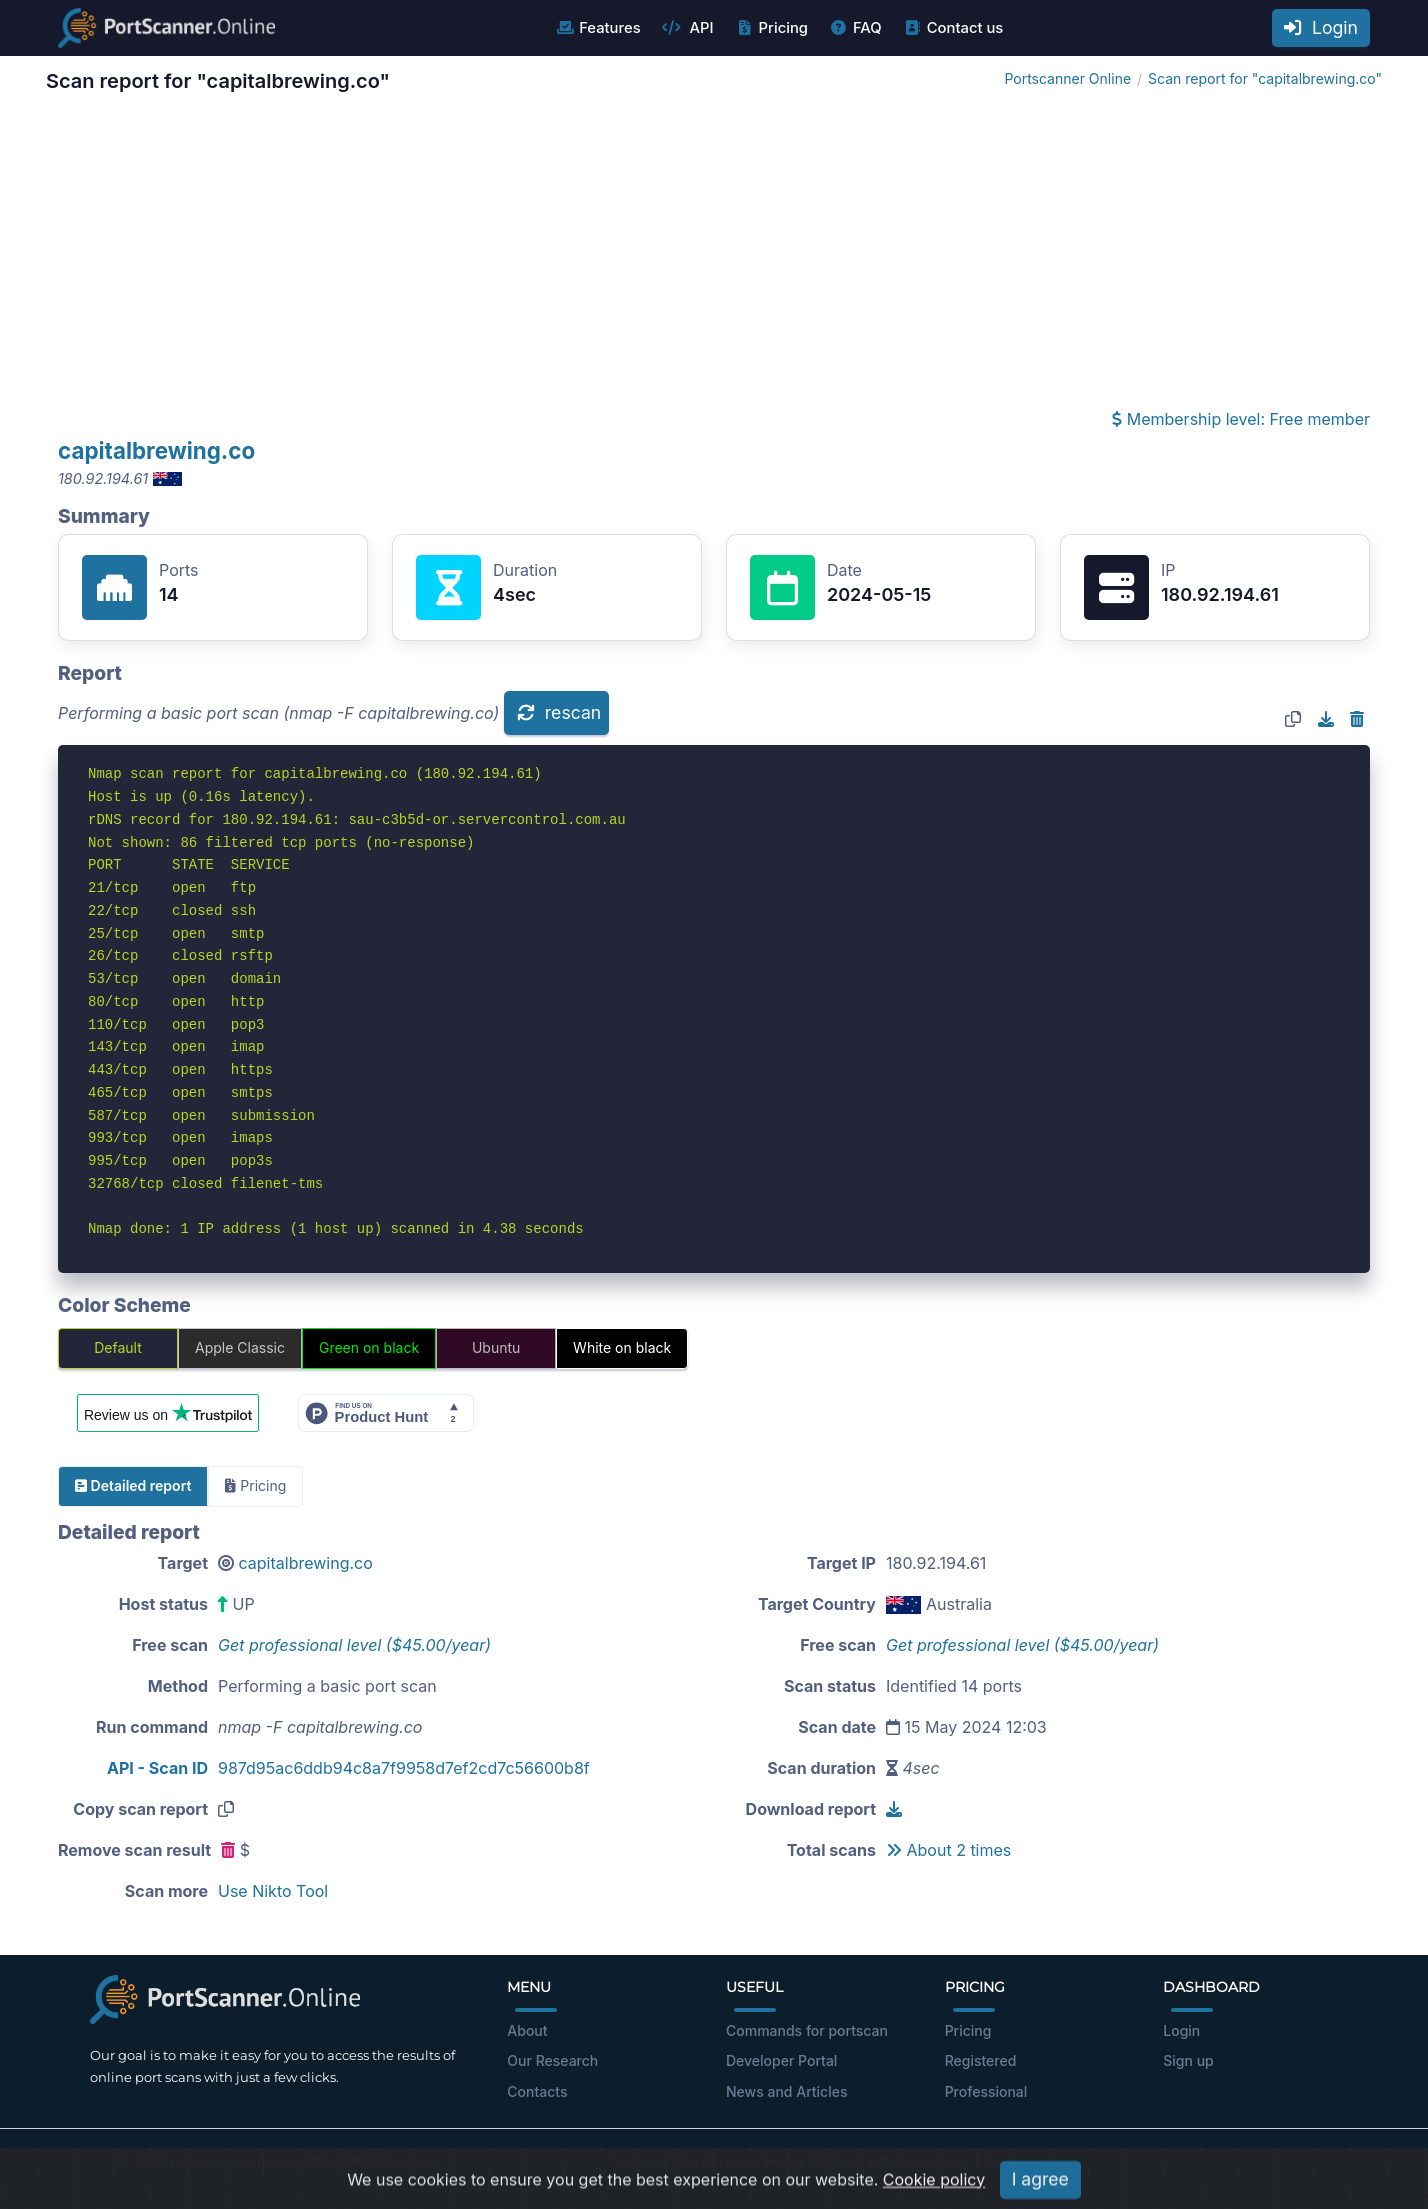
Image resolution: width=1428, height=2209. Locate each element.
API (688, 28)
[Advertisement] (714, 256)
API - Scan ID (157, 1768)
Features (597, 28)
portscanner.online (234, 2161)
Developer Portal (781, 2060)
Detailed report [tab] (133, 1485)
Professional (986, 2091)
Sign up (1188, 2060)
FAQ (855, 28)
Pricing (771, 28)
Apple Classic (240, 1347)
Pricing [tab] (255, 1485)
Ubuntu (496, 1347)
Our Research (552, 2060)
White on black (622, 1347)
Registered (981, 2060)
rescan (559, 712)
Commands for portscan (807, 2030)
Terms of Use (653, 2161)
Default (118, 1347)
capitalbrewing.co (156, 450)
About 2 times (948, 1850)
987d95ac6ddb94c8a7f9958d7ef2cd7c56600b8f (404, 1768)
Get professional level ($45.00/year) (354, 1645)
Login (1321, 27)
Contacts (537, 2091)
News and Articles (786, 2091)
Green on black (369, 1347)
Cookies (1011, 2161)
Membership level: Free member (1241, 419)
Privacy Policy (757, 2161)
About (527, 2030)
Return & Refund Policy (894, 2161)
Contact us (953, 28)
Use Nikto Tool (273, 1891)
